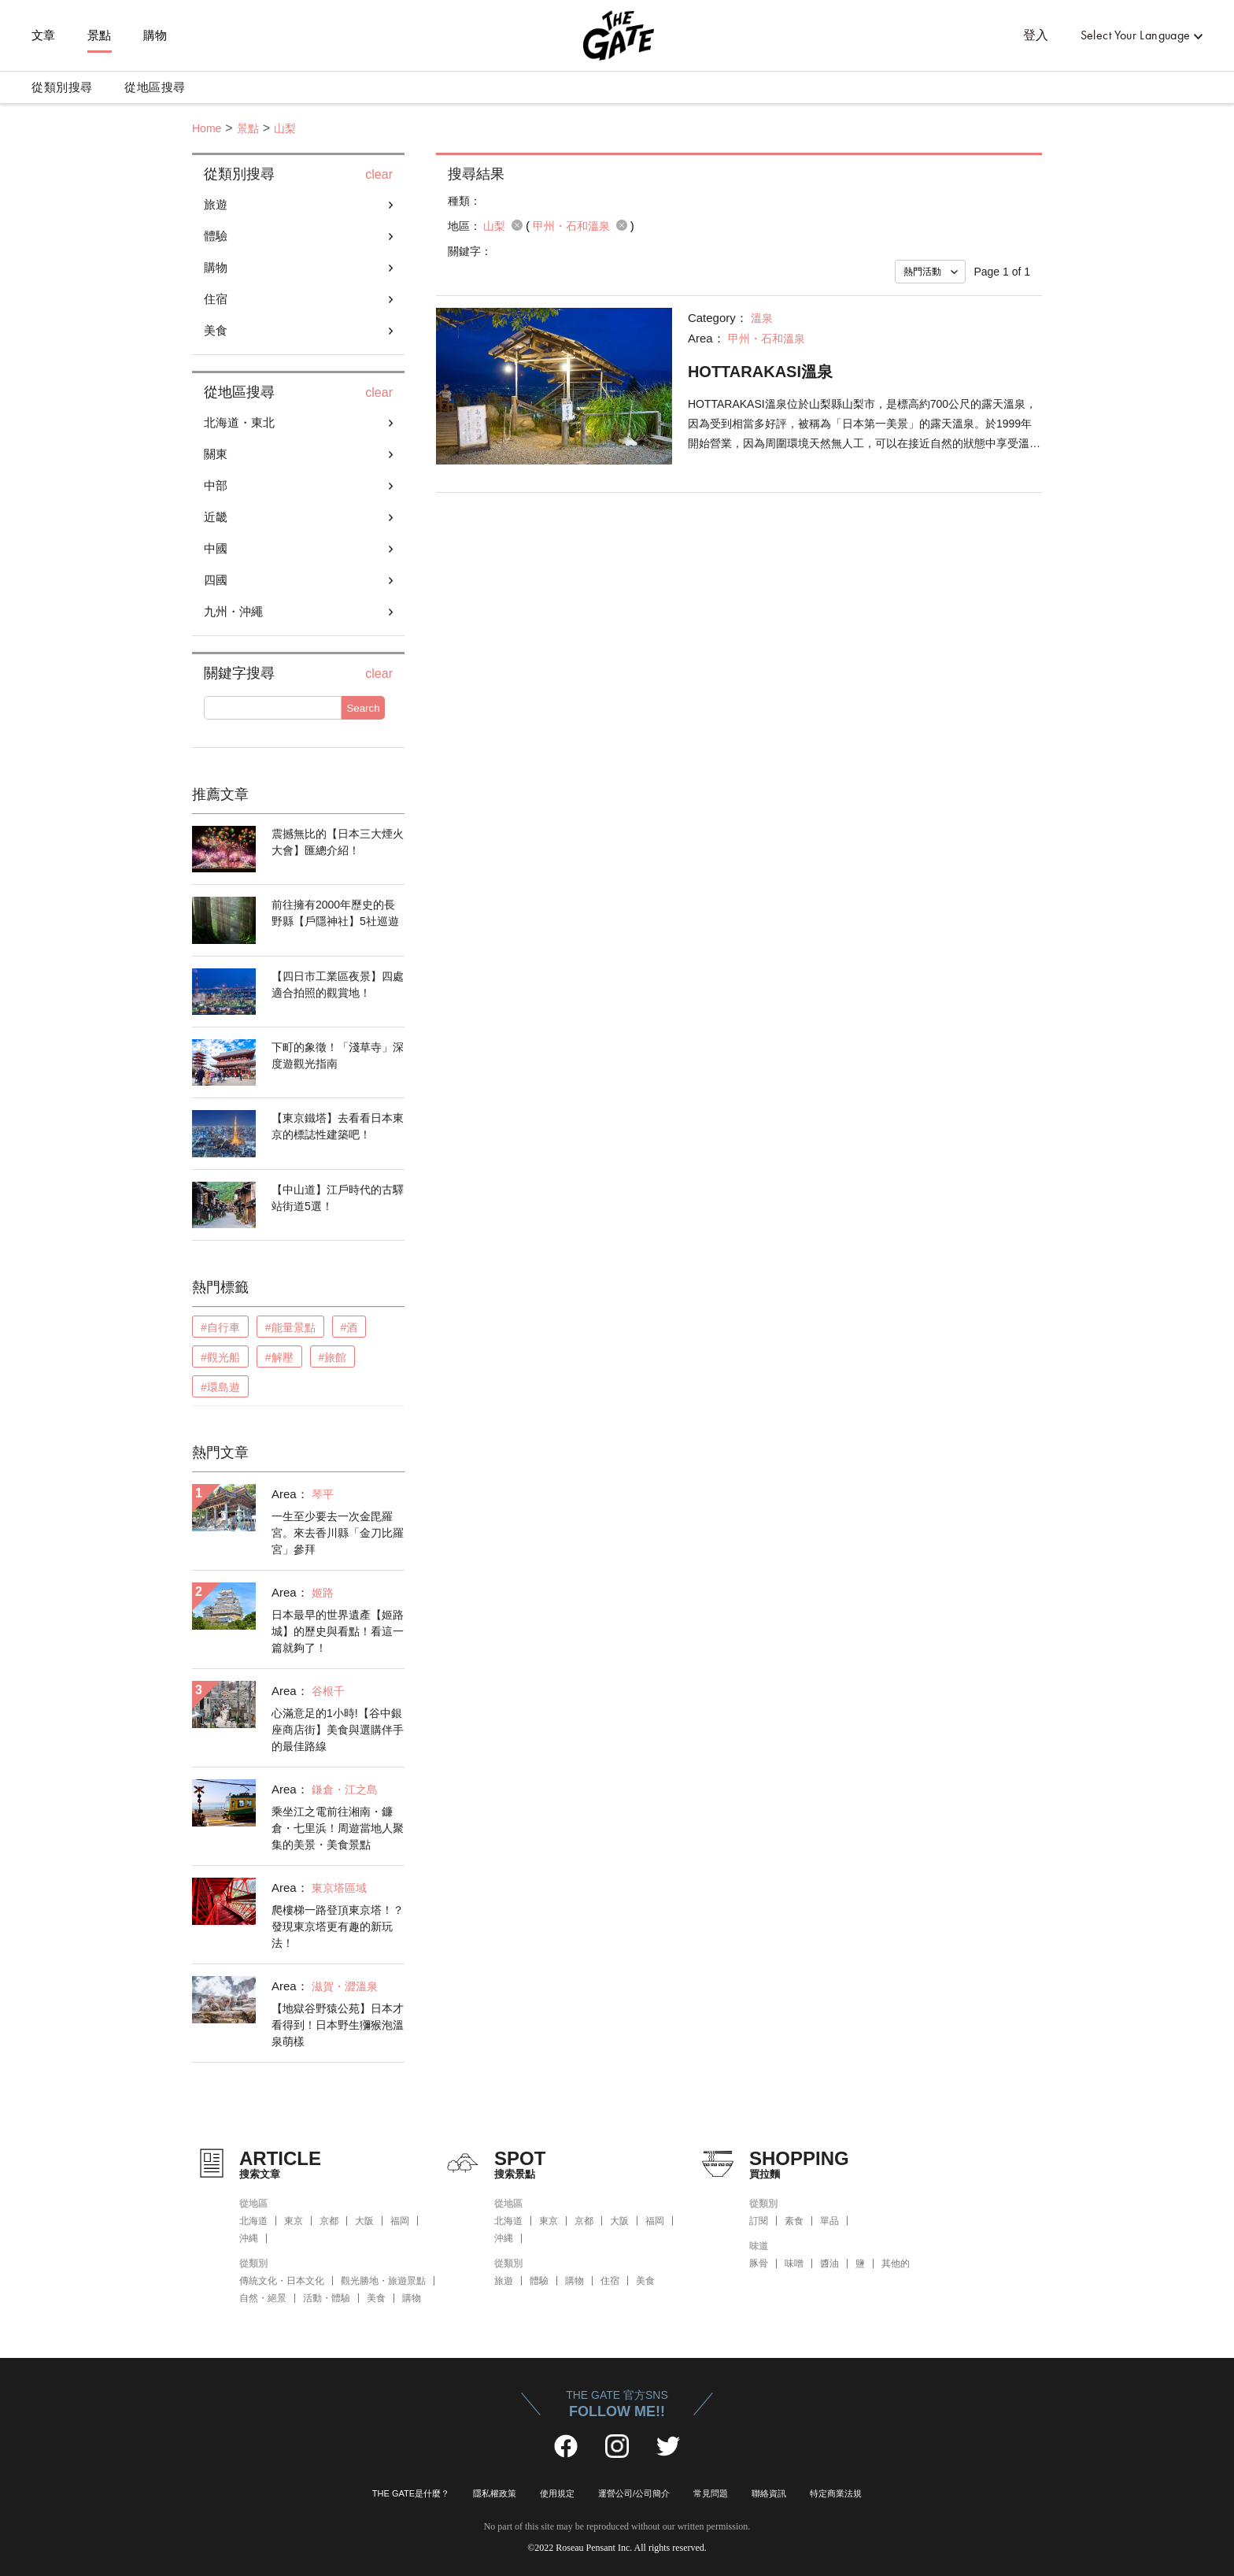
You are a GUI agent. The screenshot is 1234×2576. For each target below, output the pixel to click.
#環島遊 (220, 1387)
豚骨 (758, 2263)
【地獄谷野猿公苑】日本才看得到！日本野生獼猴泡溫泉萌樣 (338, 2025)
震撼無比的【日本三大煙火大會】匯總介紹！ (338, 842)
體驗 (215, 235)
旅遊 (215, 204)
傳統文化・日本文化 (281, 2280)
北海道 (253, 2220)
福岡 (399, 2220)
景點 (99, 35)
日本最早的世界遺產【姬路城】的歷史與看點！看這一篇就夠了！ (338, 1631)
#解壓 (279, 1357)
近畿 (215, 517)
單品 (829, 2220)
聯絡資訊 (769, 2493)
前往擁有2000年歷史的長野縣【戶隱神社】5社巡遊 (335, 912)
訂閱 (758, 2220)
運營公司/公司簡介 (634, 2493)
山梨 (285, 128)
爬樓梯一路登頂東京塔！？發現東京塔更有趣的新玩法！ (338, 1926)
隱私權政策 (494, 2493)
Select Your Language (1136, 35)
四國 (215, 580)
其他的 (895, 2263)
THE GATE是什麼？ (410, 2493)
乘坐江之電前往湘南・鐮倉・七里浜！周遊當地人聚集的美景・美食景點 (338, 1828)
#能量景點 (290, 1327)
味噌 (794, 2263)
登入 (1036, 35)
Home (206, 128)
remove (517, 225)
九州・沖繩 (233, 611)
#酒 (349, 1327)
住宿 (215, 298)
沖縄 (248, 2238)
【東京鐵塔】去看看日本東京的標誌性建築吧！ (338, 1126)
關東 (215, 454)
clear (379, 174)
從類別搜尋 (62, 87)
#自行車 (220, 1327)
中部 (215, 485)
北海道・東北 (239, 422)
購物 (155, 35)
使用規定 (557, 2493)
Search (362, 708)
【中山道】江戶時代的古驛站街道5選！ (338, 1197)
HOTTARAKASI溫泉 (760, 371)
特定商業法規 (836, 2493)
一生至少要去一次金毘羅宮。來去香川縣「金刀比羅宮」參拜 (338, 1533)
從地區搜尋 (155, 87)
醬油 (829, 2263)
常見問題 (710, 2493)
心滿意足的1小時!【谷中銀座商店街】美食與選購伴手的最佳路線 (338, 1729)
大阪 (364, 2220)
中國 (215, 548)
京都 (329, 2220)
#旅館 (333, 1357)
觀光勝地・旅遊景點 (383, 2280)
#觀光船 (220, 1357)
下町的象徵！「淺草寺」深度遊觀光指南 (338, 1055)
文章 (43, 35)
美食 (215, 330)
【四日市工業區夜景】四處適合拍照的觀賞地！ (338, 984)
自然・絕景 (262, 2298)
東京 (293, 2220)
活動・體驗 (326, 2298)
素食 (794, 2220)
